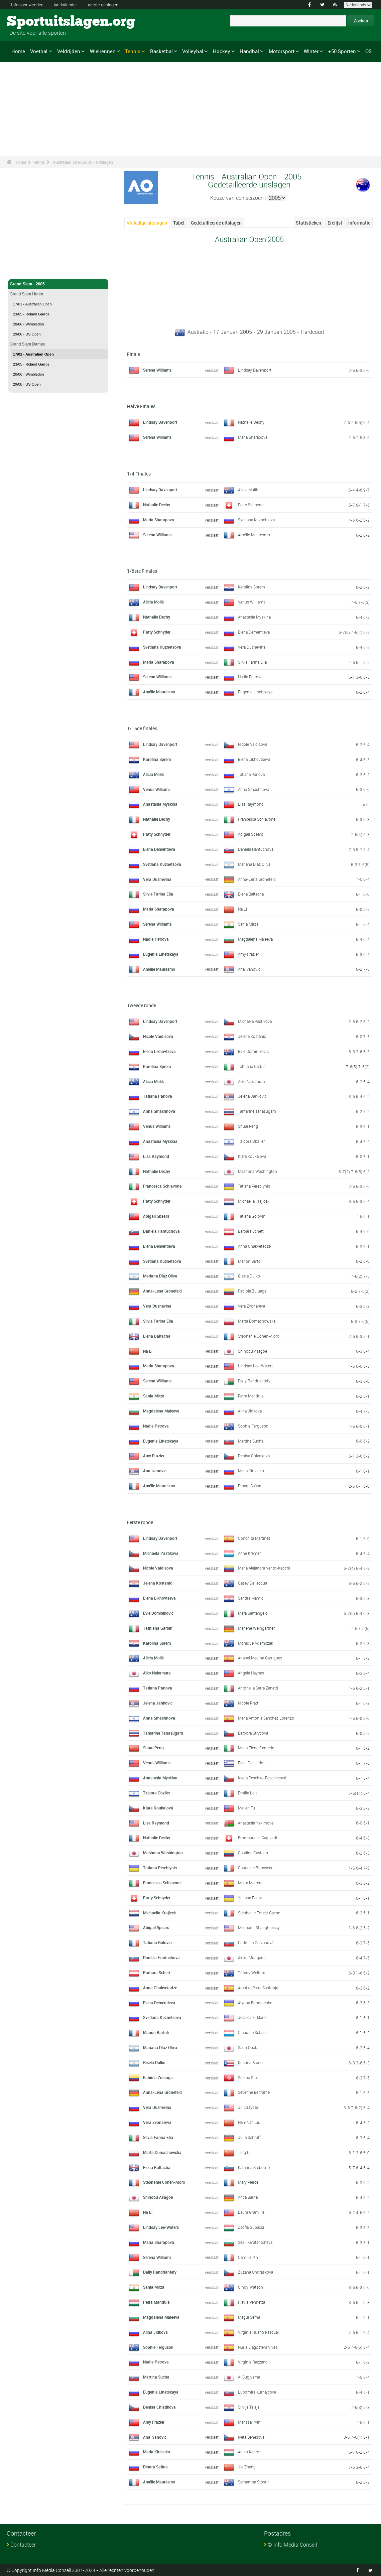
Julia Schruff (249, 2137)
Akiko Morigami (252, 1957)
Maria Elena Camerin (256, 1747)
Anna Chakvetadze (254, 1246)
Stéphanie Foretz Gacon (259, 1912)
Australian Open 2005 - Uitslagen (83, 162)
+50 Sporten (342, 51)
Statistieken (308, 223)
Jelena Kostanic (252, 1036)
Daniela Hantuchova (255, 849)
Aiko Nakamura (251, 1081)
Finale (133, 354)
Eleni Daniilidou (252, 1762)
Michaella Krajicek (253, 1201)
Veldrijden (68, 51)
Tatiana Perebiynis (254, 1186)
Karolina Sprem (251, 586)
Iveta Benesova (251, 2437)
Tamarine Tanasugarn (257, 1111)
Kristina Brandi (251, 2062)
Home (18, 51)
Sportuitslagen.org (32, 22)
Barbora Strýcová (253, 1733)
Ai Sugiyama (249, 2377)
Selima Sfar (248, 2077)
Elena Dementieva (254, 632)
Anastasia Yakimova (255, 1822)
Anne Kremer (249, 1553)
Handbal (249, 51)
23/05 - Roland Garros (31, 314)
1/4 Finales (139, 473)
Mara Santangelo (253, 1613)
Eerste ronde (140, 1522)
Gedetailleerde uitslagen (216, 223)
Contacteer (23, 2544)
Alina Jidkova (250, 1410)
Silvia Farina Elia (252, 662)
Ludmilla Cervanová (255, 1942)
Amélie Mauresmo (254, 534)
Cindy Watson (250, 2287)
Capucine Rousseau (255, 1867)
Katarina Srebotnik (254, 2167)
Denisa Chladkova (254, 1455)
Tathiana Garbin (252, 1066)
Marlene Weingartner (256, 1628)
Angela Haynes (251, 1672)
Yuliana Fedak (250, 1897)
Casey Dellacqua (252, 1583)
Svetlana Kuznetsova (256, 519)
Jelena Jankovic (252, 1096)
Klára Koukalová (252, 1156)
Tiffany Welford (251, 1972)
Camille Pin (248, 2257)
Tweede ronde (141, 1005)
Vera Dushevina (251, 647)
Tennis (132, 51)
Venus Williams (251, 601)
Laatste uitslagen (110, 4)
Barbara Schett (251, 1231)
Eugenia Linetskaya (255, 691)
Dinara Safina (249, 1485)
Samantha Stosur (253, 2481)
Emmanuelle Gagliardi (257, 1837)
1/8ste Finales (142, 571)
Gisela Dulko (249, 1275)
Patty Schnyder (251, 504)
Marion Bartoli (250, 1261)
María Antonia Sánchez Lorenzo (266, 1718)
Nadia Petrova (250, 676)
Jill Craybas (248, 2107)
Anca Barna (248, 2197)
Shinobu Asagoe (252, 1351)
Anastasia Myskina (254, 617)
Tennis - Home (23, 270)
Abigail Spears (250, 834)
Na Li (242, 909)
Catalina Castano (253, 1852)
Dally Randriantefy (254, 1380)
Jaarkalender (70, 4)
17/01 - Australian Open (32, 304)
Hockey (221, 51)
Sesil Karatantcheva (255, 2242)
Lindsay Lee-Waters (255, 1365)
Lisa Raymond (251, 804)
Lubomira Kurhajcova (257, 2392)
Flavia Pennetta (251, 2302)
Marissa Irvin (249, 2422)
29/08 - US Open (27, 334)
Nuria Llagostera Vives (257, 2347)
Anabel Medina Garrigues (260, 1657)
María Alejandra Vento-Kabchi (264, 1568)
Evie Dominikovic (253, 1051)
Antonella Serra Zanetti (258, 1687)
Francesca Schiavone (256, 819)
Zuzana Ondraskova (255, 2272)
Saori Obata (248, 2047)
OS (368, 51)
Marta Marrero (250, 1882)
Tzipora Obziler (251, 1141)
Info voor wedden (29, 4)
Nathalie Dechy (251, 422)
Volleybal (192, 51)
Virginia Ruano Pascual (258, 2332)
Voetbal (38, 51)
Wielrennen (103, 51)
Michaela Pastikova (255, 1021)
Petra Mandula (250, 1395)
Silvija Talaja (248, 2407)
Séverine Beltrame (254, 2092)
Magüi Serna (249, 2317)
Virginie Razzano (253, 2361)
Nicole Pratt (248, 1703)
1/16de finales (142, 728)
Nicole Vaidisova (252, 744)
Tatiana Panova (251, 774)
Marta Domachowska (256, 1321)
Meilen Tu (246, 1807)
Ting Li (244, 2152)
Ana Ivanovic (249, 969)
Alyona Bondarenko (255, 2002)
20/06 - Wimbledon (28, 324)
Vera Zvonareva (251, 1306)
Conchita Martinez (254, 1538)
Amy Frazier (248, 954)
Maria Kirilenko (251, 1470)
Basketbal (161, 51)
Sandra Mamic (250, 1598)
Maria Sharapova (252, 437)
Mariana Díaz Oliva (254, 864)
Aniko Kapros (249, 2451)
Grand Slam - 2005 (58, 284)
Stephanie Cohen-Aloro (258, 1336)
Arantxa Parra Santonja (258, 1987)
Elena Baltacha (251, 894)
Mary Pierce (248, 2182)
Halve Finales (141, 406)
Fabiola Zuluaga (252, 1291)
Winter (311, 51)
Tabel (178, 223)
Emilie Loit (247, 1792)
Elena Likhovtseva (254, 759)
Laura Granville (251, 2212)
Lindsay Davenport (254, 370)
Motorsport (281, 51)
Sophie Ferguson (253, 1426)
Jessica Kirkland (252, 2017)
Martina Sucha (250, 1441)
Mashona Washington (257, 1171)
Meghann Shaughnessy (259, 1927)
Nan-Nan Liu (249, 2122)
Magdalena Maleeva (255, 939)
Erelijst (335, 223)
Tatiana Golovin (251, 1216)
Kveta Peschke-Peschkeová (262, 1777)
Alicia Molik (248, 489)
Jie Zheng (247, 2466)
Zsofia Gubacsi (251, 2227)
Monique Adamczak (255, 1643)
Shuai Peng (248, 1126)
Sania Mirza (248, 924)
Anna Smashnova (253, 789)
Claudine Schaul (252, 2032)
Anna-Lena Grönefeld (257, 879)
